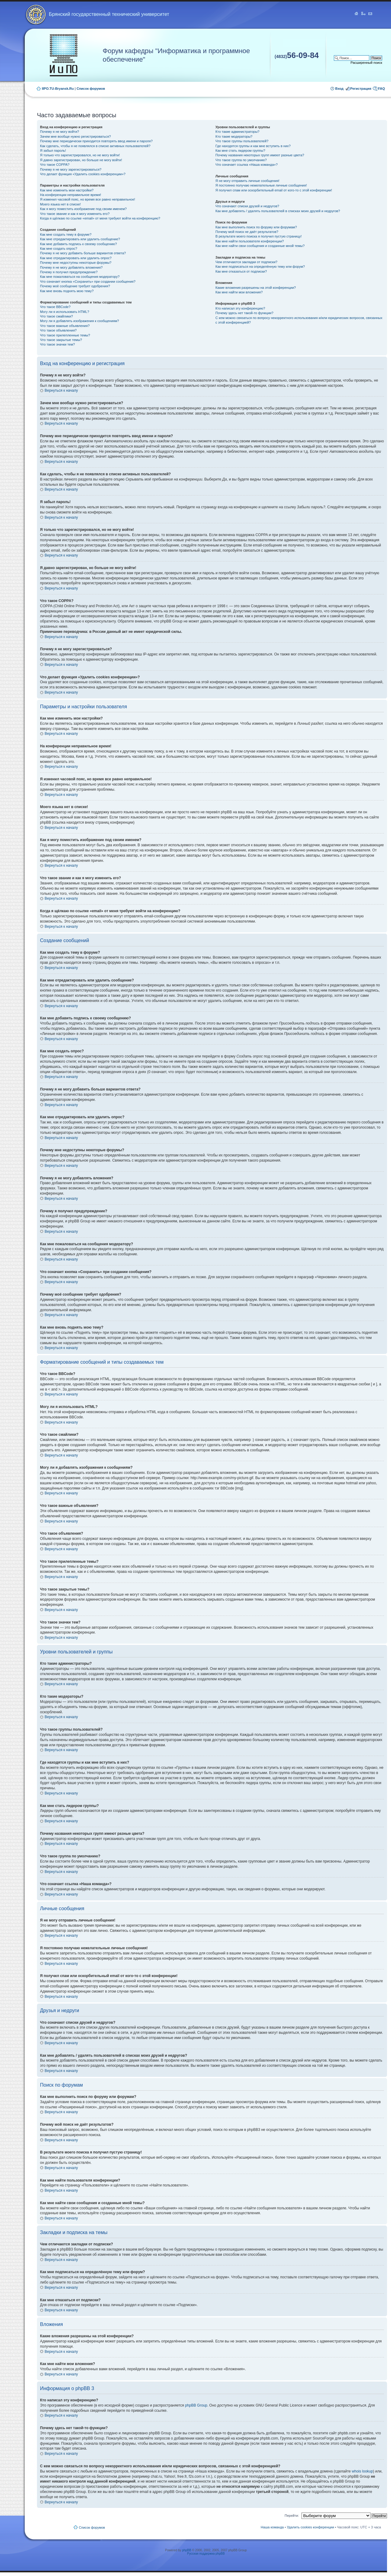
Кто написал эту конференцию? (240, 308)
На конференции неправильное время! (70, 195)
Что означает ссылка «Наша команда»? (246, 164)
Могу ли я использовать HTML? (64, 312)
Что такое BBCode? (55, 307)
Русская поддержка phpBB (206, 2553)
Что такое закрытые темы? (61, 340)
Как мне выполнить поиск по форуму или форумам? (256, 227)
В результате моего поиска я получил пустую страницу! (258, 236)
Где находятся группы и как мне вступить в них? (253, 146)
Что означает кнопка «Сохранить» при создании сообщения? (87, 281)
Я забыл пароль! (53, 150)
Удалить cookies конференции (310, 2527)
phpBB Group (196, 2405)
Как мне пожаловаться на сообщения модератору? (79, 276)
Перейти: (292, 2515)
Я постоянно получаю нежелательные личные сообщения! (261, 185)
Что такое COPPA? (55, 164)
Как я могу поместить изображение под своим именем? (83, 209)
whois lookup (362, 2471)
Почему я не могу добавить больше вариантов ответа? (83, 253)
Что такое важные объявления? (65, 326)
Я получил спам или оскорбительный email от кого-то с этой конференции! (273, 190)
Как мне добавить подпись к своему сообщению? (78, 244)
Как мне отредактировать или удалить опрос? (75, 258)
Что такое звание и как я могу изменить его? (75, 214)
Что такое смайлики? (56, 316)
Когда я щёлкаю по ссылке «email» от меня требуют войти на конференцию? (100, 218)
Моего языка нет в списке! (60, 204)
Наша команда (272, 2527)
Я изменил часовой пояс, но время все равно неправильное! (87, 199)
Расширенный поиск (366, 62)
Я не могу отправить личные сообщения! (247, 181)
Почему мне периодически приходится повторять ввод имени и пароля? (96, 141)
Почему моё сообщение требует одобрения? (75, 286)
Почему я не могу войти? (59, 131)
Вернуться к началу (61, 390)
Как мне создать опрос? (58, 248)
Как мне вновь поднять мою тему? (66, 291)
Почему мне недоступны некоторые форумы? (75, 262)
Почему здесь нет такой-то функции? (244, 313)
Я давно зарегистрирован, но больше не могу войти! (81, 160)
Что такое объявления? (58, 330)
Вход (339, 88)
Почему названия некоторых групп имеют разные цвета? (259, 155)
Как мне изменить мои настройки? (66, 190)
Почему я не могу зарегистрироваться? (70, 169)
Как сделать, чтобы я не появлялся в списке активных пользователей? (95, 146)
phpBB (186, 2550)
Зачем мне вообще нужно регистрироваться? (75, 136)
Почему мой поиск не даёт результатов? (246, 232)
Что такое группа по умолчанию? (241, 160)
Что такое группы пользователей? (241, 141)
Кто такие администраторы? (237, 131)
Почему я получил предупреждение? (68, 272)
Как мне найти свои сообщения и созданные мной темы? (260, 246)
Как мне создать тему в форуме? (65, 234)
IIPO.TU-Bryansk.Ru (58, 88)
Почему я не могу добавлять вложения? (71, 267)
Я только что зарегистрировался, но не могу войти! (80, 155)
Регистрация (360, 88)
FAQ (381, 88)
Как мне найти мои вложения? (239, 292)
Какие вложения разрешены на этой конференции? (255, 287)
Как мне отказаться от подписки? (241, 271)
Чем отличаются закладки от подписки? (246, 262)
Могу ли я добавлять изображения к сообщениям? (79, 321)
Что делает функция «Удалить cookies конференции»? (83, 174)
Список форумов (91, 88)
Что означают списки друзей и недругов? (247, 206)
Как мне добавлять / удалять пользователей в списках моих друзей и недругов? (277, 211)
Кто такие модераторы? (233, 136)
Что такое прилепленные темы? (65, 335)
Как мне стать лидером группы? (240, 150)
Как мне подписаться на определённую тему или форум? (260, 266)
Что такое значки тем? (57, 344)
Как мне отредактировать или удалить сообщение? (80, 239)
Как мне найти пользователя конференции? (249, 241)
